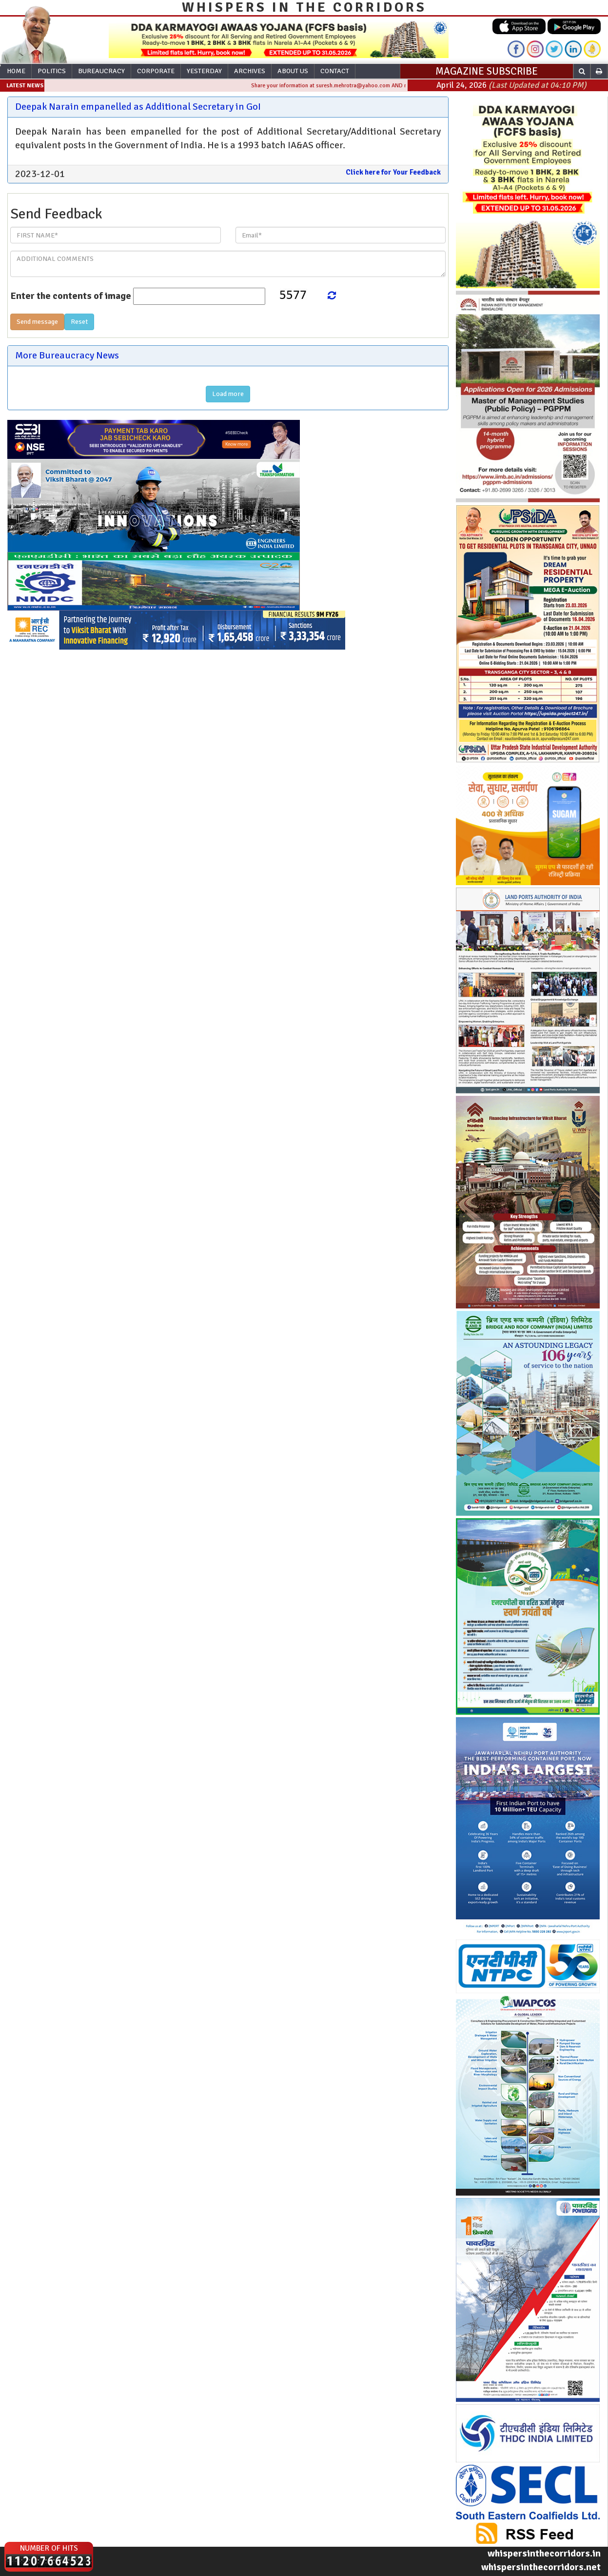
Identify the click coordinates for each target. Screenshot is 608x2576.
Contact (334, 71)
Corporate (156, 71)
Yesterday (204, 71)
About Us (292, 71)
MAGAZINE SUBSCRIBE (486, 71)
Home (16, 71)
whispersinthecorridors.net (541, 2567)
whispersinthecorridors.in (544, 2553)
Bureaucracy (101, 71)
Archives (249, 71)
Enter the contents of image (70, 296)
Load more (228, 394)
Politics (52, 71)
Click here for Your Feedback (393, 172)
